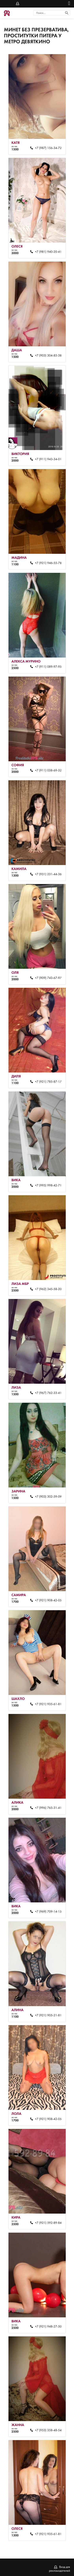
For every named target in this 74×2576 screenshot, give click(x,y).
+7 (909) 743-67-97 (48, 978)
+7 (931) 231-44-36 (48, 874)
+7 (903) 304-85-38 (48, 355)
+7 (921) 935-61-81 (48, 1704)
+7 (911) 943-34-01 (48, 459)
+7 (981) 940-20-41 (48, 251)
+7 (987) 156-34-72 (48, 148)
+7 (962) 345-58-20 (48, 1289)
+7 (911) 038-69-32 (48, 770)
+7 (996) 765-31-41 (48, 1808)
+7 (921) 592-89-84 (48, 2223)
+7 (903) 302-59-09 (48, 1496)
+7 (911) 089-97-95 (48, 666)
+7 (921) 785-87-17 (48, 1081)
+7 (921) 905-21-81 (48, 2015)
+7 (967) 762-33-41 (48, 1393)
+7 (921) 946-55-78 (48, 563)
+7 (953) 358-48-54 (48, 2430)
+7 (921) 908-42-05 (48, 1600)
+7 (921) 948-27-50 (48, 2326)
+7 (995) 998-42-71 (48, 1185)
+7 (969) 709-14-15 (48, 1911)
